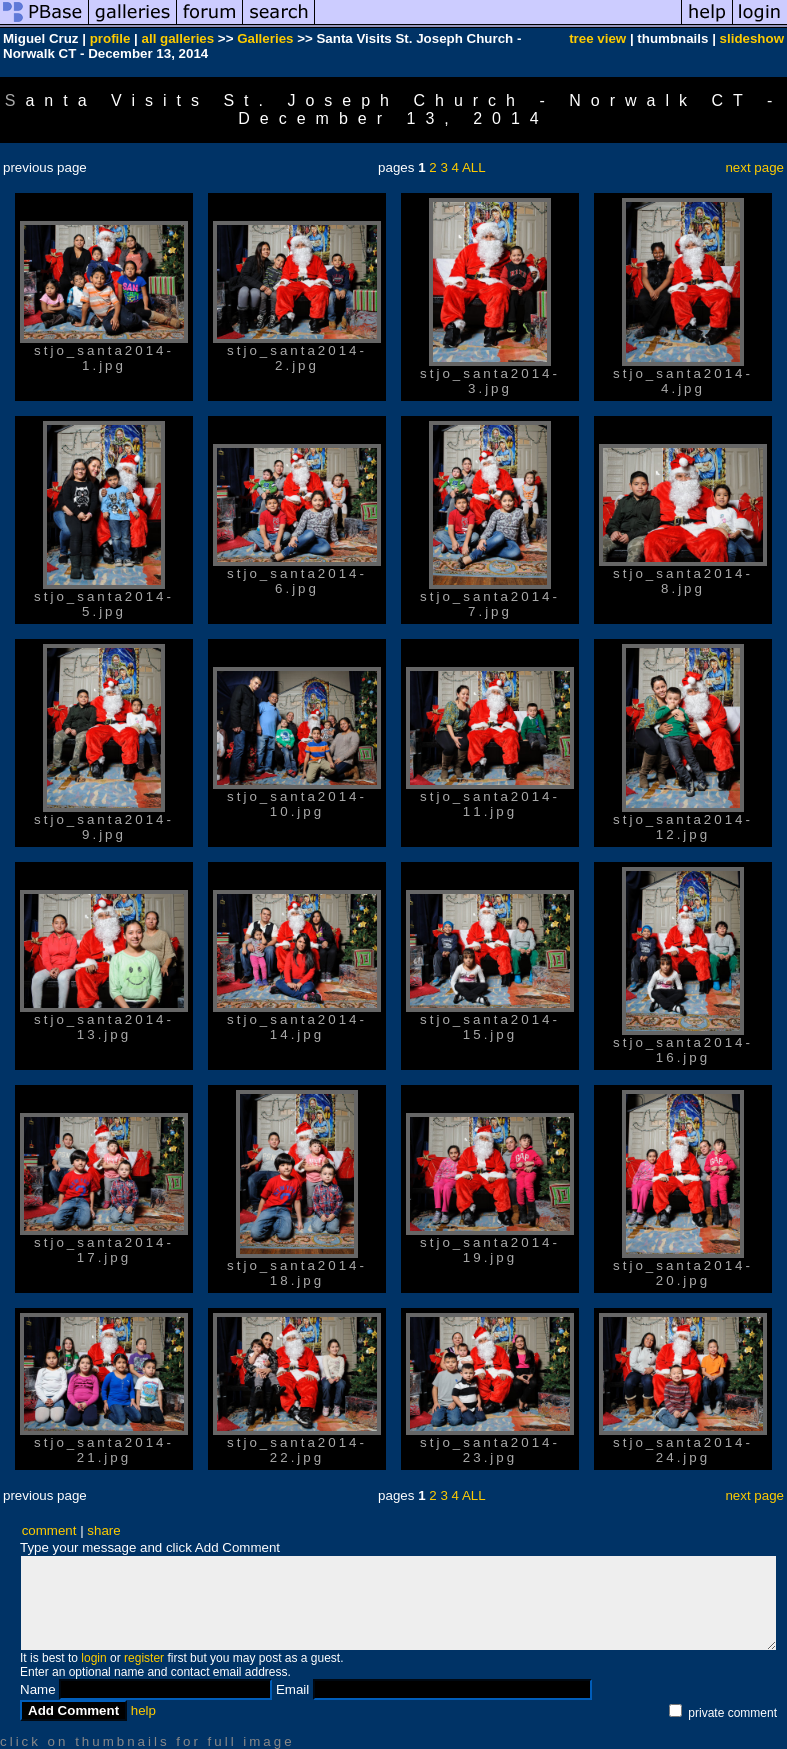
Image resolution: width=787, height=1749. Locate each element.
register (144, 1658)
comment (49, 1530)
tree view (597, 38)
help (143, 1710)
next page (754, 167)
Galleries (265, 38)
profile (110, 38)
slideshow (752, 38)
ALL (474, 167)
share (103, 1530)
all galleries (178, 38)
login (93, 1658)
